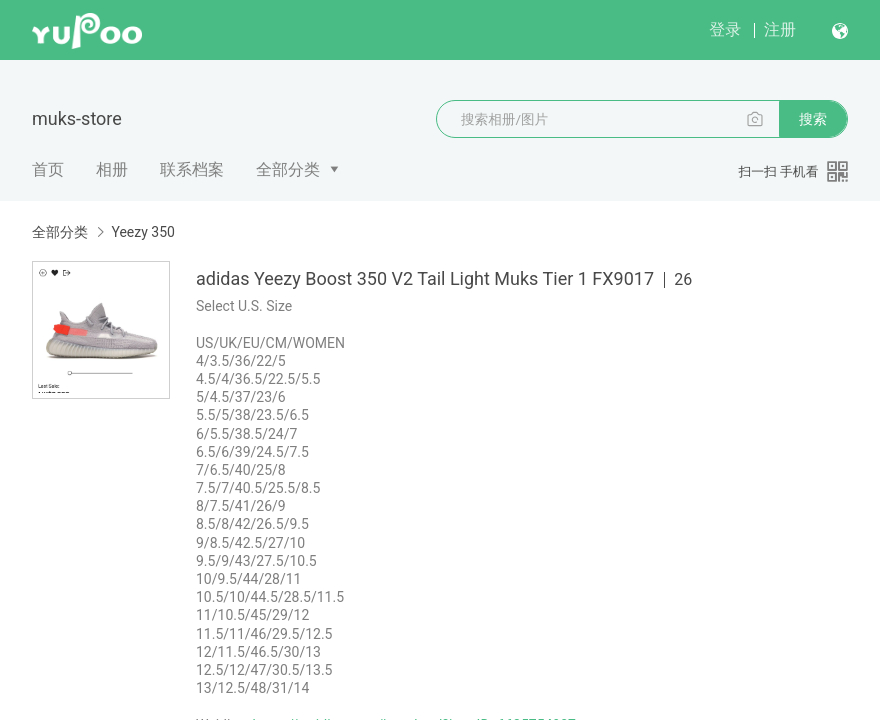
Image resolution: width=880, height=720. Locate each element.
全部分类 (288, 169)
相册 (112, 169)
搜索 (813, 119)
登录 (725, 29)
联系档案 (192, 169)
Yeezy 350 (142, 232)
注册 (780, 29)
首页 (48, 169)
